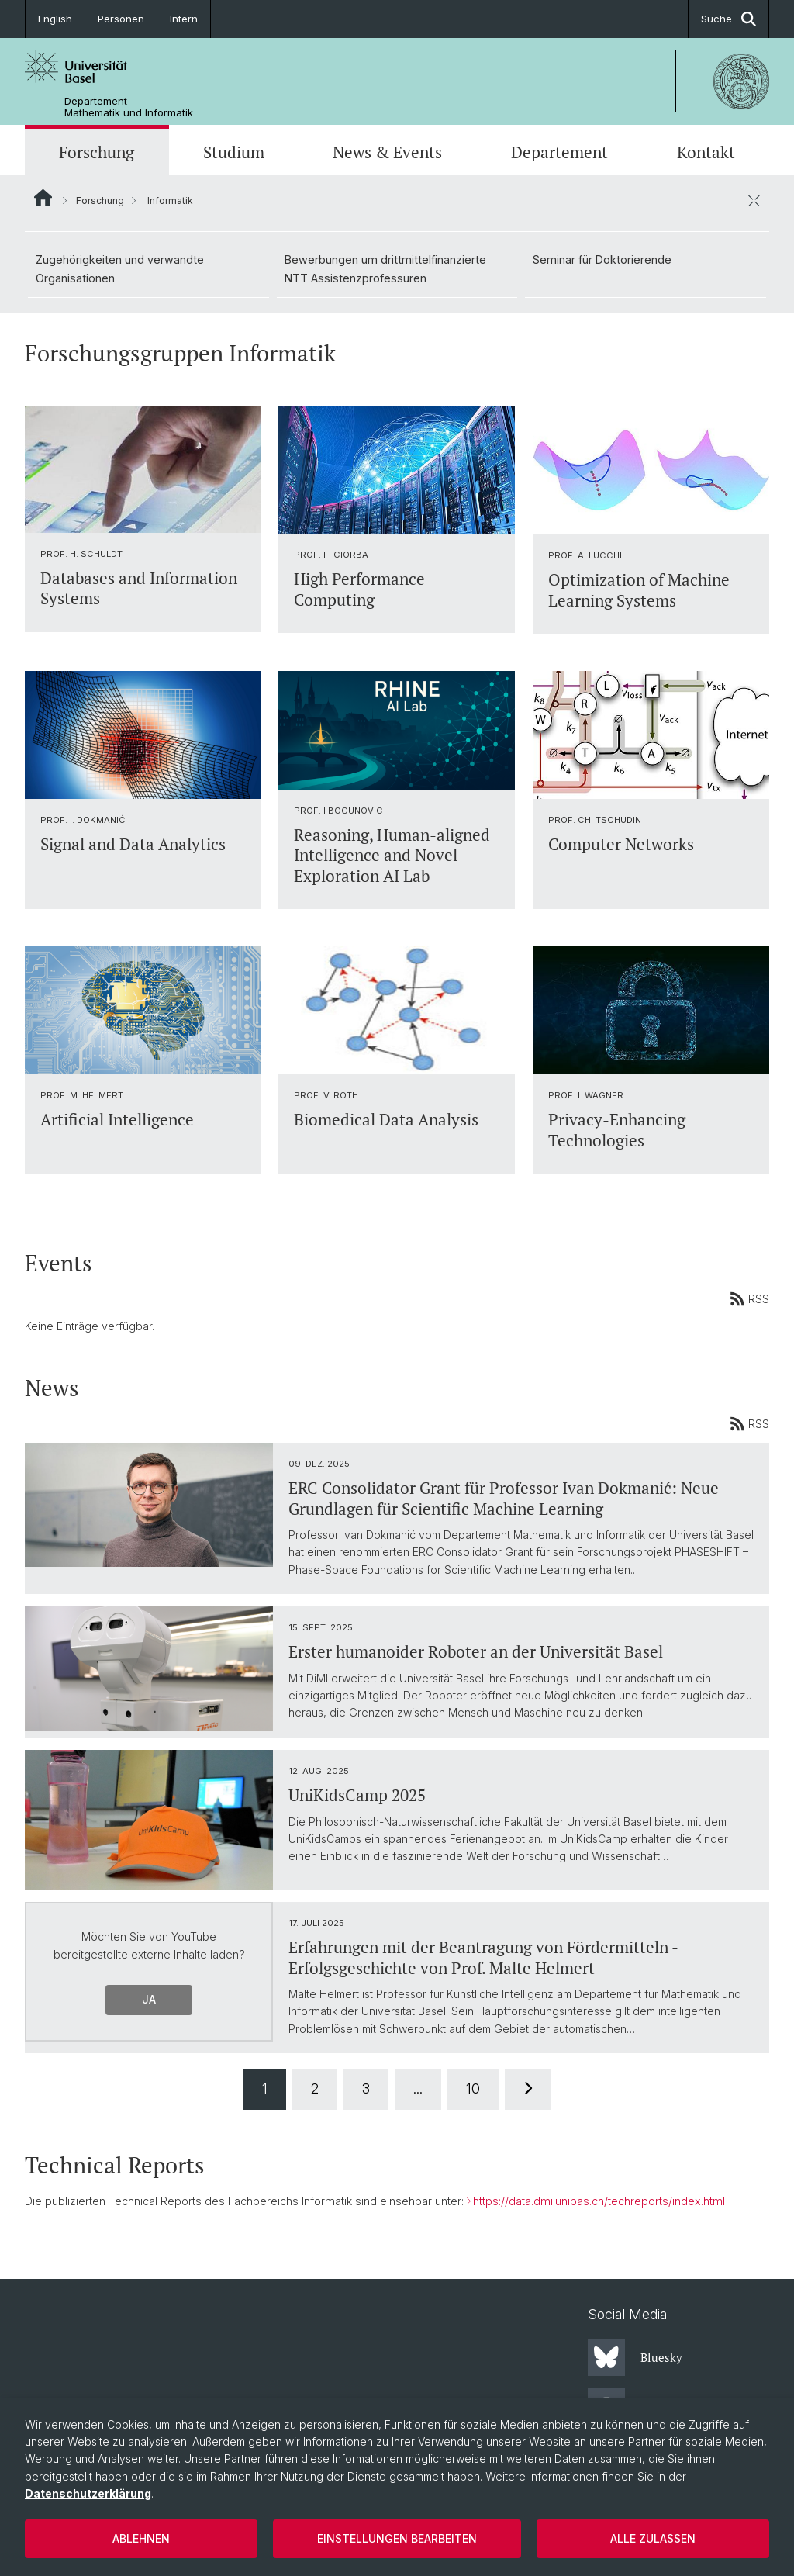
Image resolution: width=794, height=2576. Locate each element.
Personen (121, 18)
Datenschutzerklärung (88, 2493)
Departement (559, 152)
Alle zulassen (653, 2538)
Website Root (43, 197)
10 (473, 2088)
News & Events (387, 152)
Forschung (96, 152)
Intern (184, 18)
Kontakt (706, 152)
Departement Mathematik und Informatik (128, 107)
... (418, 2088)
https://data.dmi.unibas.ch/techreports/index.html (599, 2201)
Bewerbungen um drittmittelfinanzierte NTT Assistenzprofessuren (385, 269)
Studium (233, 152)
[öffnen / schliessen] (753, 200)
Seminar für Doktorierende (602, 259)
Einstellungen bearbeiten (397, 2538)
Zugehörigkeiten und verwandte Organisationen (120, 269)
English (55, 18)
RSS (749, 1298)
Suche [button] (728, 19)
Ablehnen (141, 2538)
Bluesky (635, 2357)
